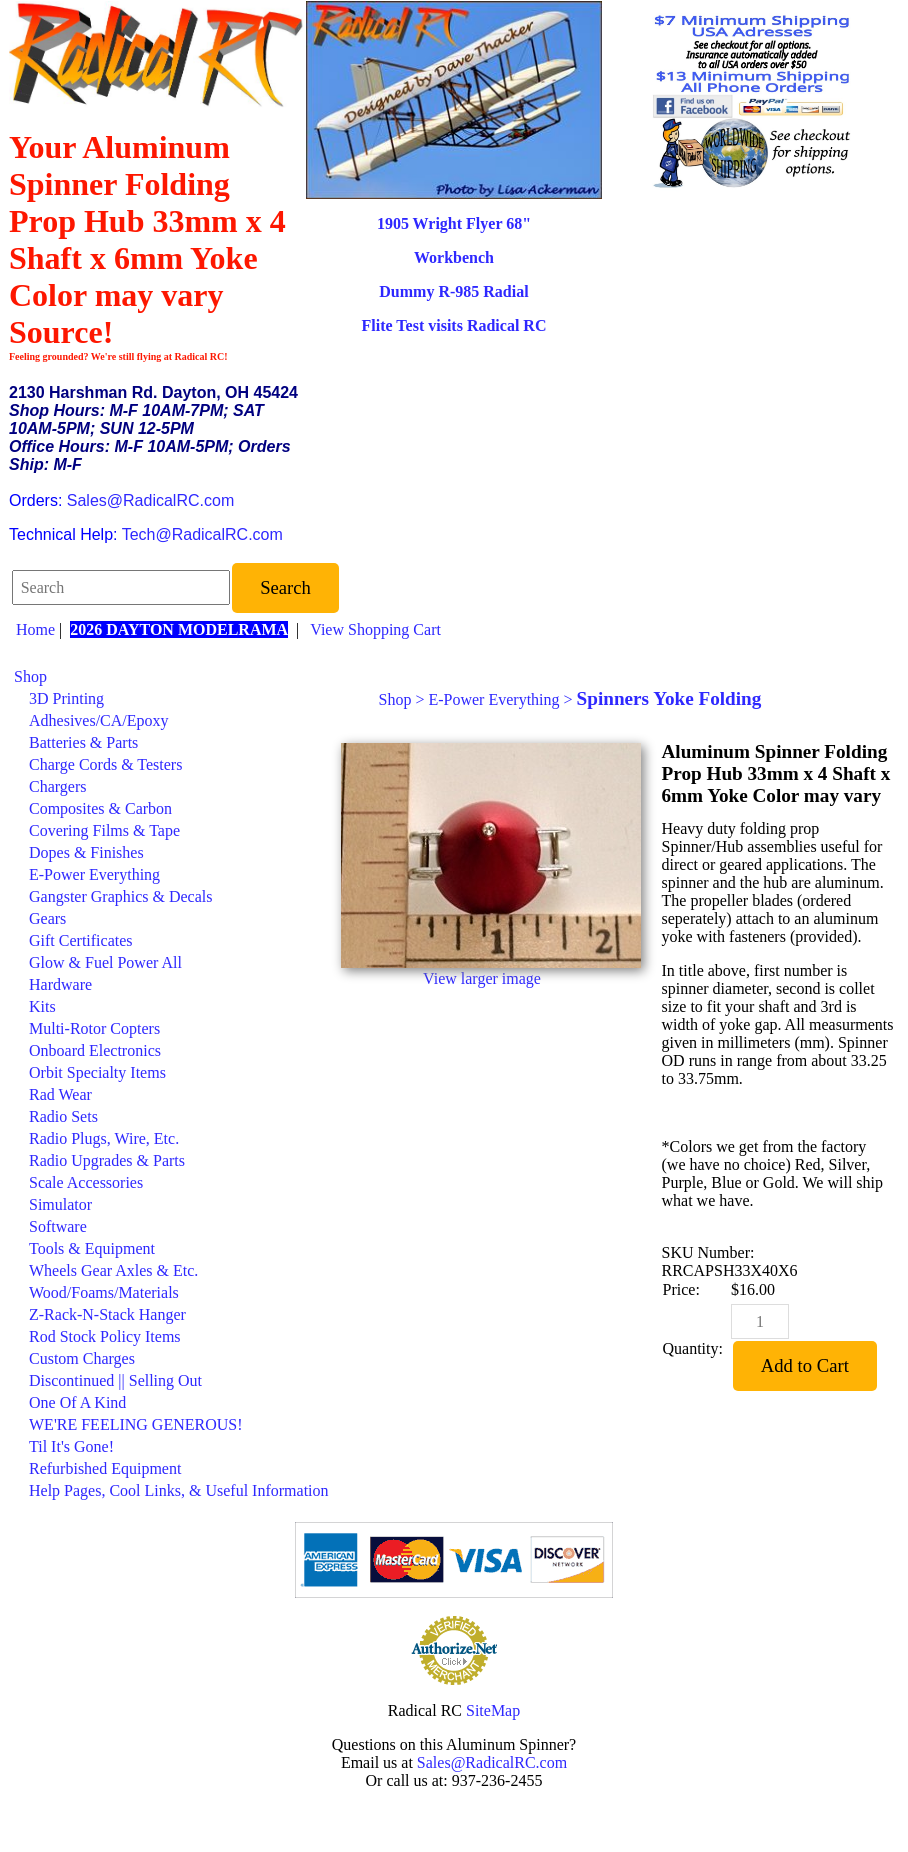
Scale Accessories (86, 1182)
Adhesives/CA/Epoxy (99, 720)
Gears (47, 918)
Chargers (57, 786)
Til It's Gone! (71, 1446)
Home (35, 629)
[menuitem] (171, 677)
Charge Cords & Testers (105, 764)
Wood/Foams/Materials (104, 1292)
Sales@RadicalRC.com (150, 500)
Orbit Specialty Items (97, 1072)
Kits (42, 1006)
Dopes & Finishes (86, 852)
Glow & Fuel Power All (105, 962)
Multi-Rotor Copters (94, 1028)
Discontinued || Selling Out (115, 1380)
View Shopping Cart (375, 629)
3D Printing (66, 698)
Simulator (60, 1204)
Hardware (60, 984)
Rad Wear (60, 1094)
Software (58, 1226)
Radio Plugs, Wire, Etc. (104, 1138)
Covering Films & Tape (104, 830)
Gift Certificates (81, 940)
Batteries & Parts (83, 742)
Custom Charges (82, 1358)
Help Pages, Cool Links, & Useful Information (179, 1490)
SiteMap (493, 1710)
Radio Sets (63, 1116)
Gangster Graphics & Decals (121, 896)
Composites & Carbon (100, 808)
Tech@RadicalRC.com (202, 534)
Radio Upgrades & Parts (107, 1160)
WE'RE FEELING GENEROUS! (136, 1424)
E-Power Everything (94, 874)
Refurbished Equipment (105, 1468)
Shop (30, 676)
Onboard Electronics (95, 1050)
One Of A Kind (77, 1402)
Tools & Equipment (92, 1248)
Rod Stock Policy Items (105, 1336)
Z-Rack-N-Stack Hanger (107, 1314)
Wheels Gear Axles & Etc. (113, 1270)
